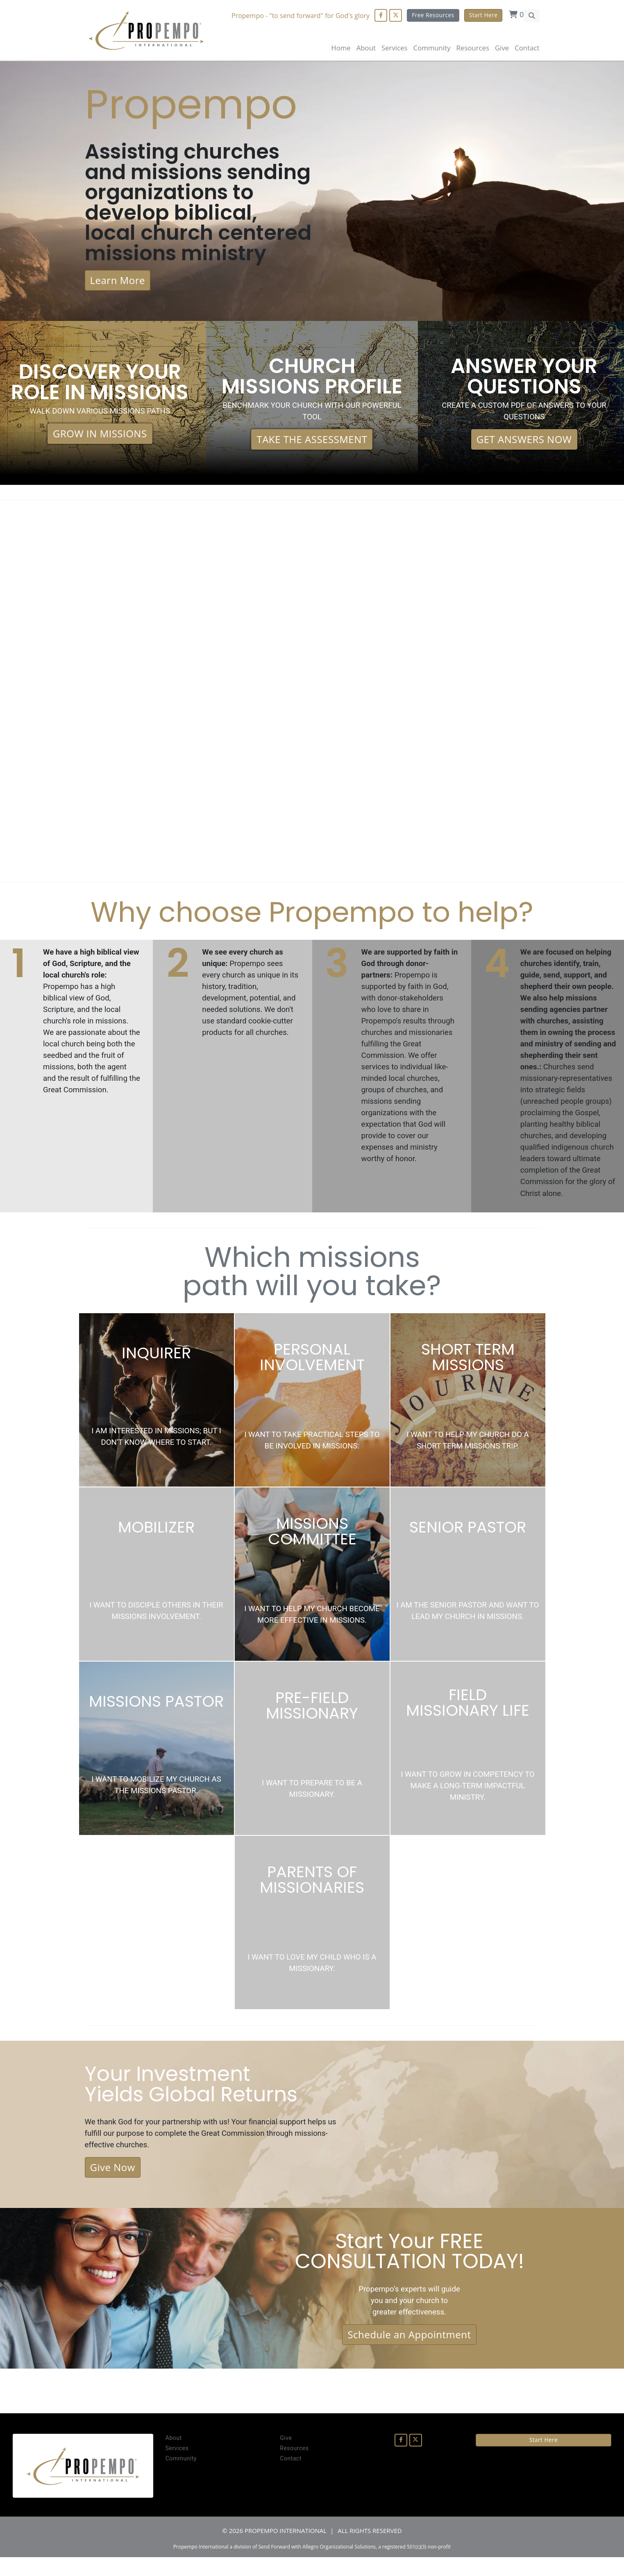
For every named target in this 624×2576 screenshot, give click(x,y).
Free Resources (433, 15)
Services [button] (394, 47)
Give (502, 47)
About (366, 47)
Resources (294, 2467)
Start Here (483, 15)
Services (177, 2467)
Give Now (112, 2183)
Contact (527, 47)
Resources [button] (472, 47)
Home (340, 47)
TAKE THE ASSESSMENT (311, 445)
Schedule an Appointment (409, 2352)
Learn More (117, 285)
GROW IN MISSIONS (100, 440)
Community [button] (432, 47)
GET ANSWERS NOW (524, 445)
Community (181, 2477)
